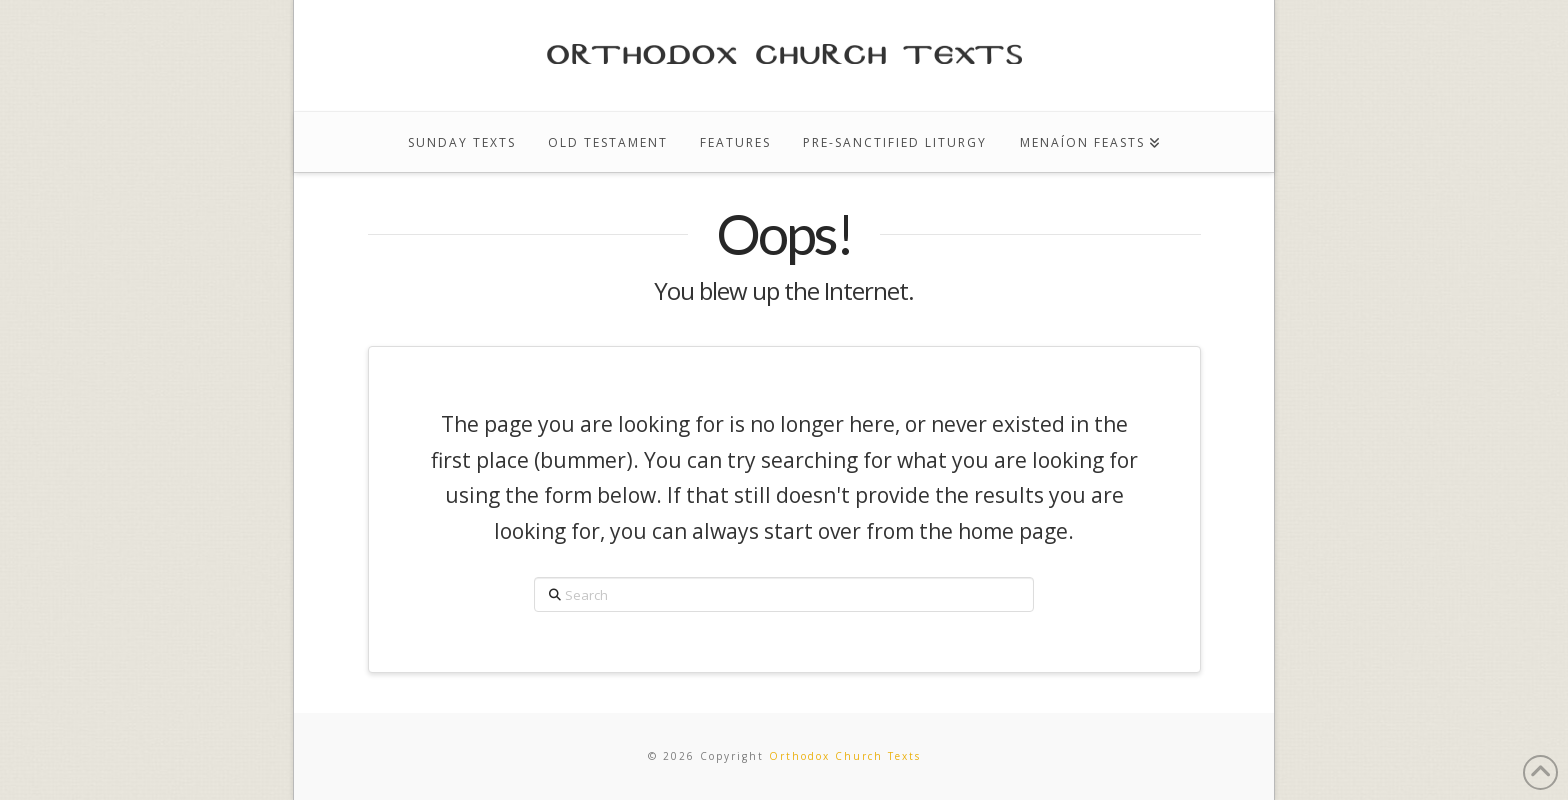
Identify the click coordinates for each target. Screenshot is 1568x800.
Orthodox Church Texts (845, 756)
